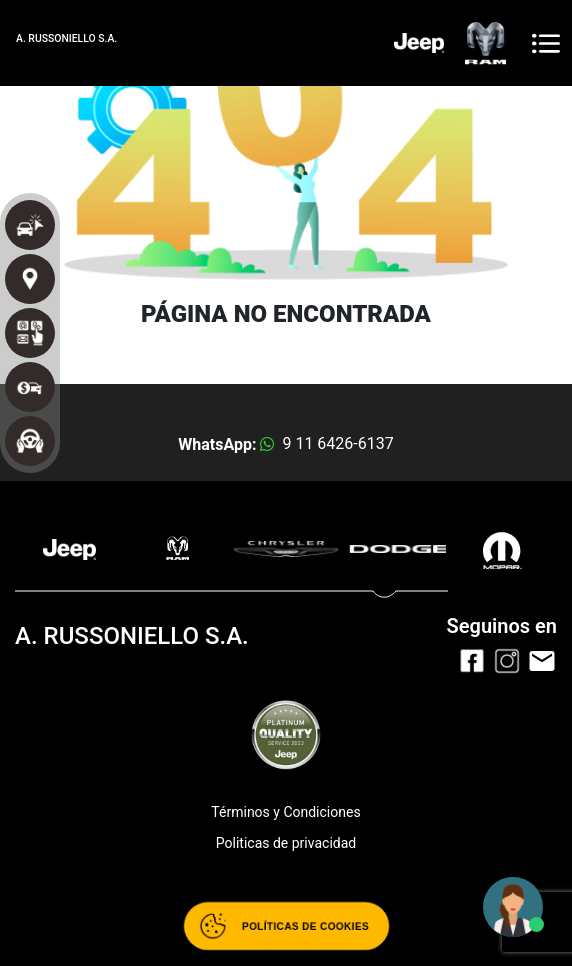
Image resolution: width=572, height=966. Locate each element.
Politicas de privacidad (286, 843)
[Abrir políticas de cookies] (286, 926)
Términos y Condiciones (285, 812)
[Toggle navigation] (546, 43)
